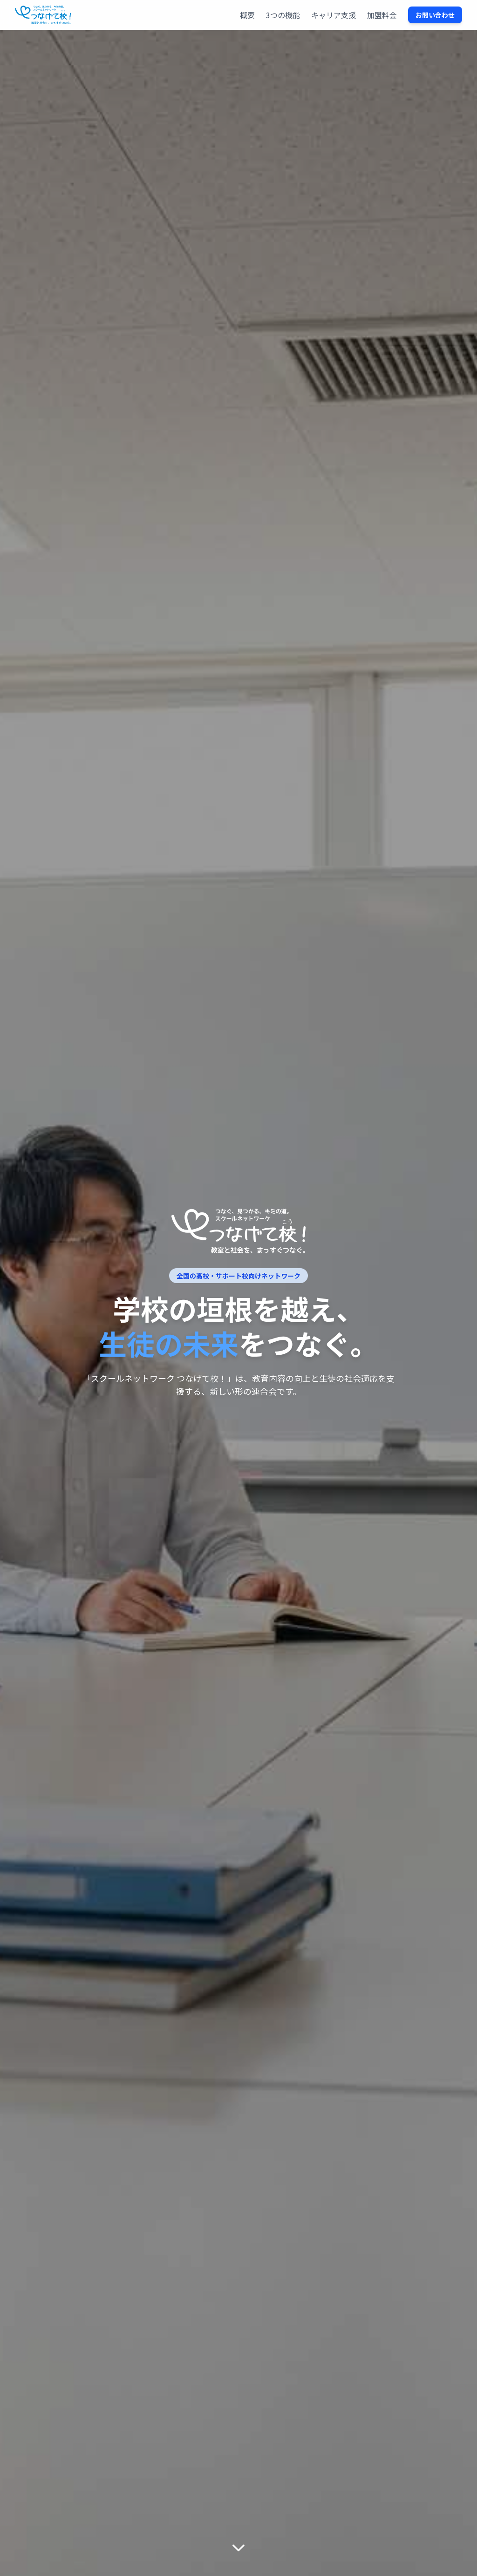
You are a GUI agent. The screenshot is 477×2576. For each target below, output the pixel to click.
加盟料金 (382, 14)
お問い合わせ (435, 15)
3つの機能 (283, 14)
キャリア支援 (333, 14)
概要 (247, 14)
